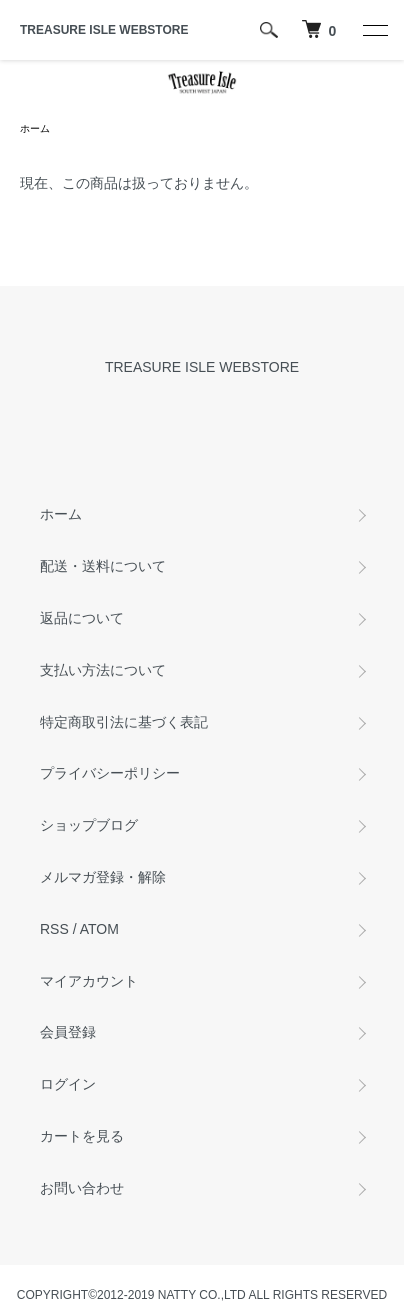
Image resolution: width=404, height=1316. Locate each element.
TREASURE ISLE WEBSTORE (104, 30)
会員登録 (68, 1032)
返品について (82, 618)
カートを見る (82, 1136)
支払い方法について (103, 670)
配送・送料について (103, 566)
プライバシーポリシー (110, 773)
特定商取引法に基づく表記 (124, 722)
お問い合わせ (82, 1188)
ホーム (35, 128)
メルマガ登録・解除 (103, 877)
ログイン (68, 1084)
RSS (54, 929)
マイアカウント (89, 981)
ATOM (99, 929)
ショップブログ (89, 825)
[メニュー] (374, 30)
